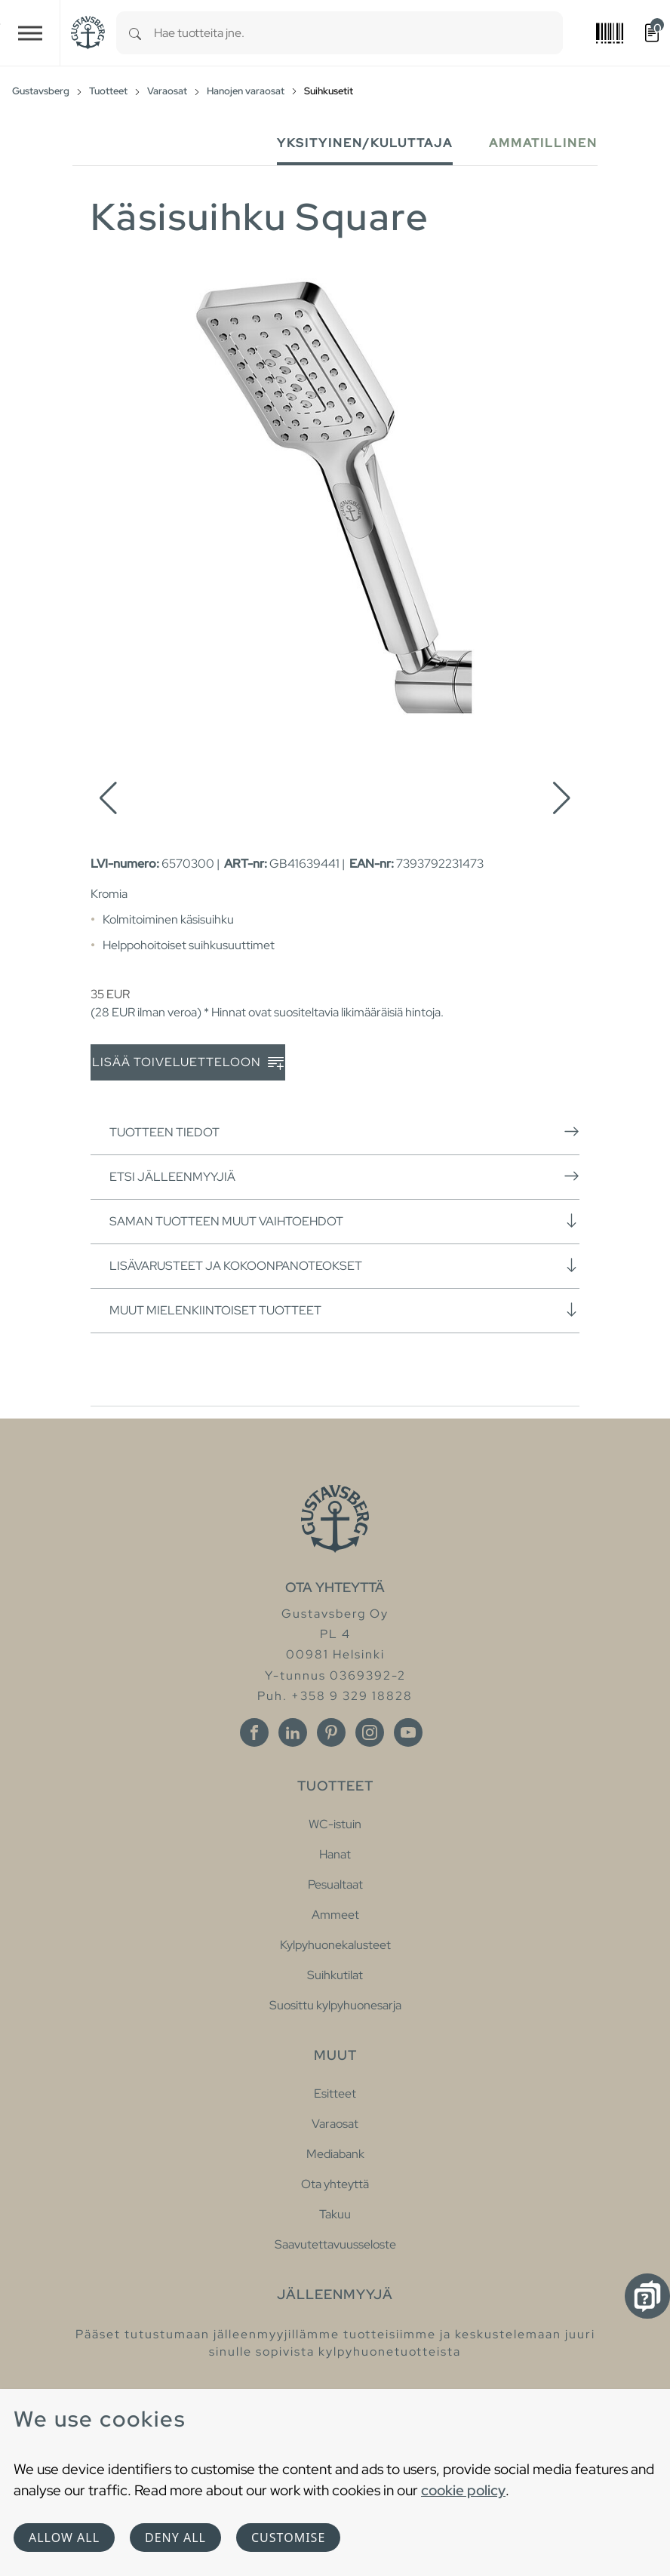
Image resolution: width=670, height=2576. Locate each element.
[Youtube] (408, 1732)
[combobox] (358, 33)
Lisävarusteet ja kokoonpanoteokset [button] (344, 1265)
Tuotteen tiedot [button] (344, 1132)
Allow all (64, 2537)
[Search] (135, 33)
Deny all (175, 2537)
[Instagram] (369, 1732)
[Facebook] (254, 1732)
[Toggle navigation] (30, 33)
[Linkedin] (292, 1732)
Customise (288, 2537)
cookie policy (463, 2490)
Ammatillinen (543, 143)
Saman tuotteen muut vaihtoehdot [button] (344, 1221)
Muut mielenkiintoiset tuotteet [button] (344, 1310)
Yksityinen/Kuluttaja (365, 143)
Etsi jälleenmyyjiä (344, 1176)
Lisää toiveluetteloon (188, 1062)
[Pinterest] (331, 1732)
